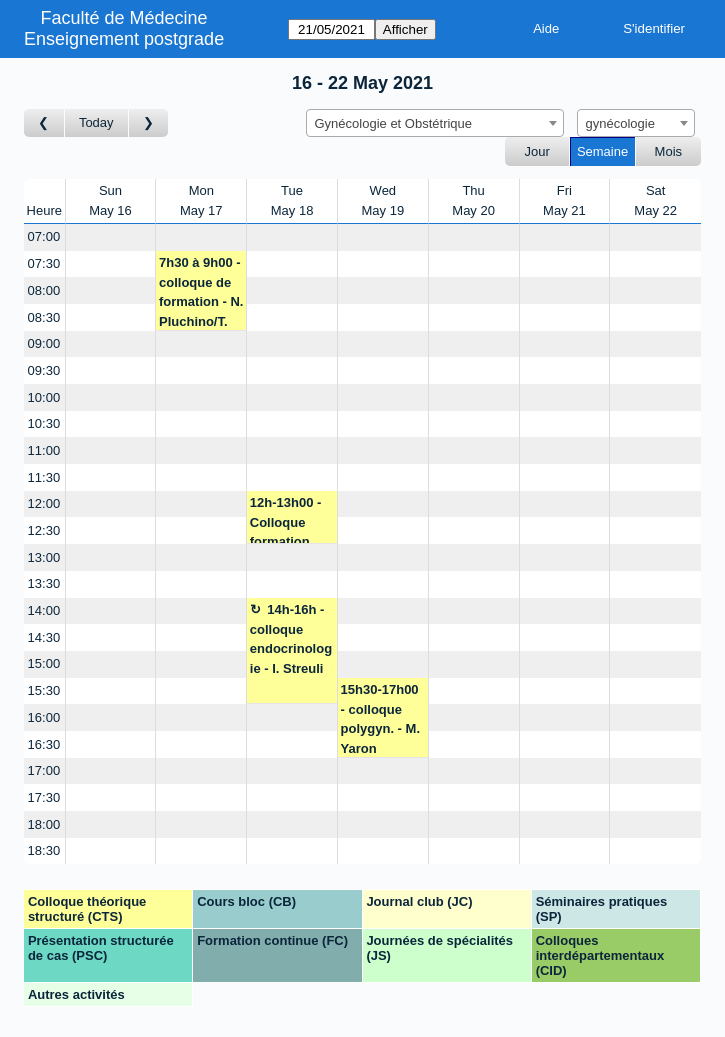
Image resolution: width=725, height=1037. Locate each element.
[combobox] (435, 123)
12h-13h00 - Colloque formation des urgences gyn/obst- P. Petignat (292, 519)
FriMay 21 (564, 200)
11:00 (44, 450)
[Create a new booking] (111, 237)
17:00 (44, 770)
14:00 (44, 610)
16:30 (44, 744)
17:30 (44, 797)
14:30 (44, 637)
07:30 (44, 263)
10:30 (44, 423)
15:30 (44, 690)
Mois (668, 151)
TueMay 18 (292, 200)
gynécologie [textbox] (620, 123)
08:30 (44, 317)
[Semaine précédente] (44, 123)
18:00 (44, 824)
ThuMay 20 (473, 200)
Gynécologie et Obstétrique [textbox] (394, 123)
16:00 (44, 717)
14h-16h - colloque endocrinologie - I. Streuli (291, 639)
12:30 (44, 530)
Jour (537, 151)
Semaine (602, 151)
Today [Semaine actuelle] (96, 122)
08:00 (44, 290)
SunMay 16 (110, 200)
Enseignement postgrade (124, 39)
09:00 (44, 343)
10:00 (44, 397)
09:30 (44, 370)
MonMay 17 (201, 200)
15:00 (44, 663)
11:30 (44, 477)
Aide (546, 28)
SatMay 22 (655, 200)
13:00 (44, 557)
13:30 (44, 583)
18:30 (44, 850)
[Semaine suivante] (149, 123)
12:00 (44, 503)
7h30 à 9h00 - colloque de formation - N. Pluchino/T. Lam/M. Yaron (201, 292)
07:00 (44, 236)
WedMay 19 (383, 200)
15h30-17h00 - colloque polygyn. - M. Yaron (380, 719)
